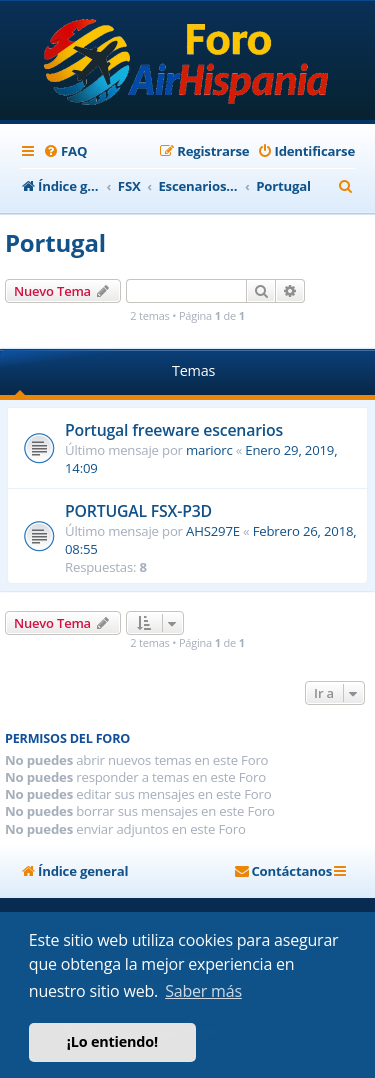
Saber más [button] (203, 991)
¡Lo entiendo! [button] (112, 1041)
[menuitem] (65, 151)
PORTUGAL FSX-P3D (138, 511)
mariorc (209, 450)
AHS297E (213, 531)
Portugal (55, 242)
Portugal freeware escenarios (174, 430)
